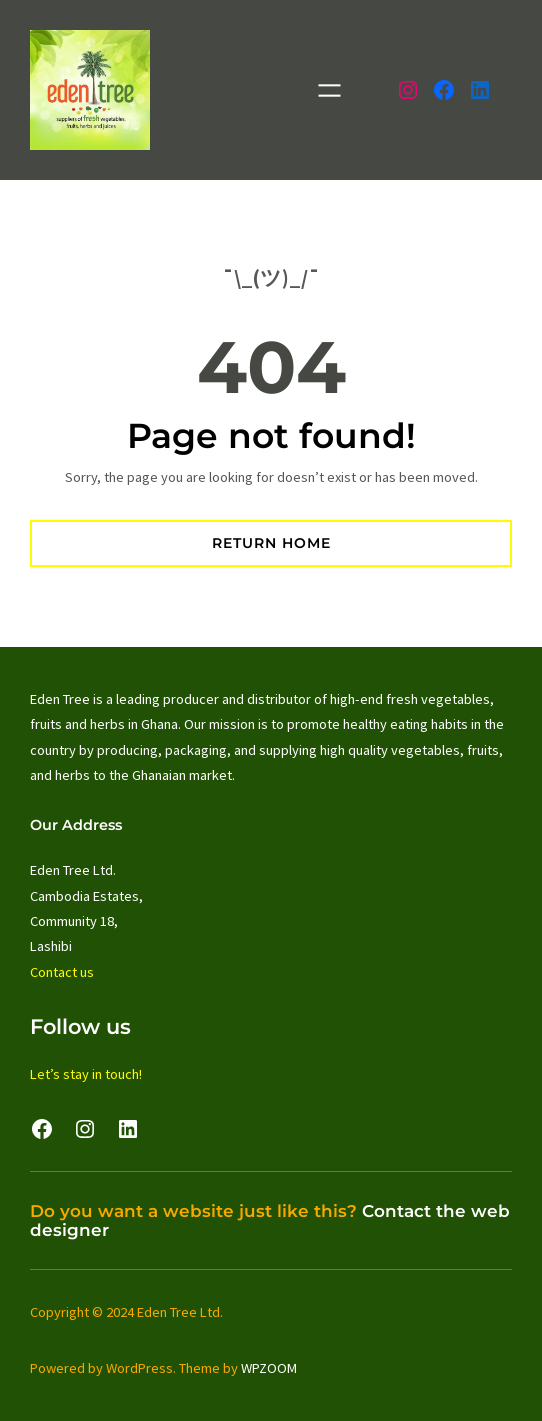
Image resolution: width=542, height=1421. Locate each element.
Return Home (271, 543)
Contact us (62, 972)
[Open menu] (329, 90)
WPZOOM (269, 1368)
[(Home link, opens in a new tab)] (90, 90)
